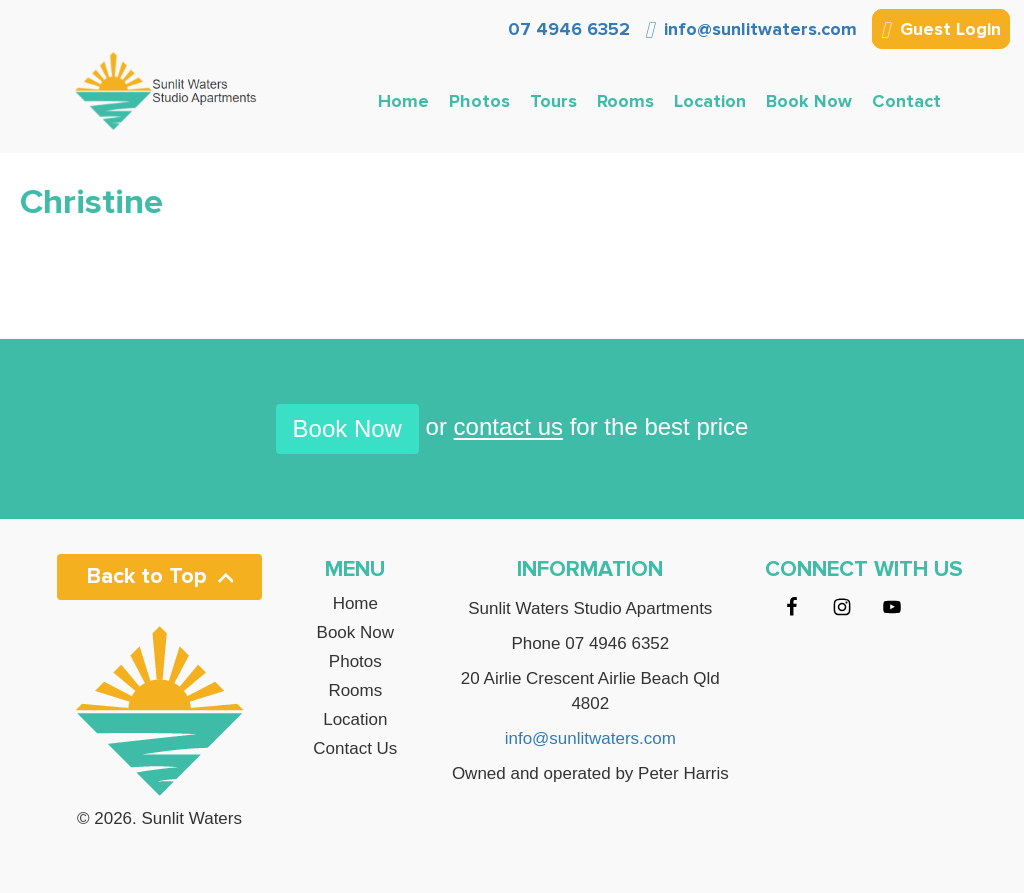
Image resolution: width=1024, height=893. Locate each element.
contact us (508, 427)
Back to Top (160, 576)
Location (710, 101)
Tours (553, 101)
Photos (479, 101)
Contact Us (355, 749)
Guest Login (941, 31)
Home (403, 101)
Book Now (809, 101)
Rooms (625, 101)
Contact (906, 101)
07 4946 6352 (566, 29)
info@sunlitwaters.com (751, 29)
